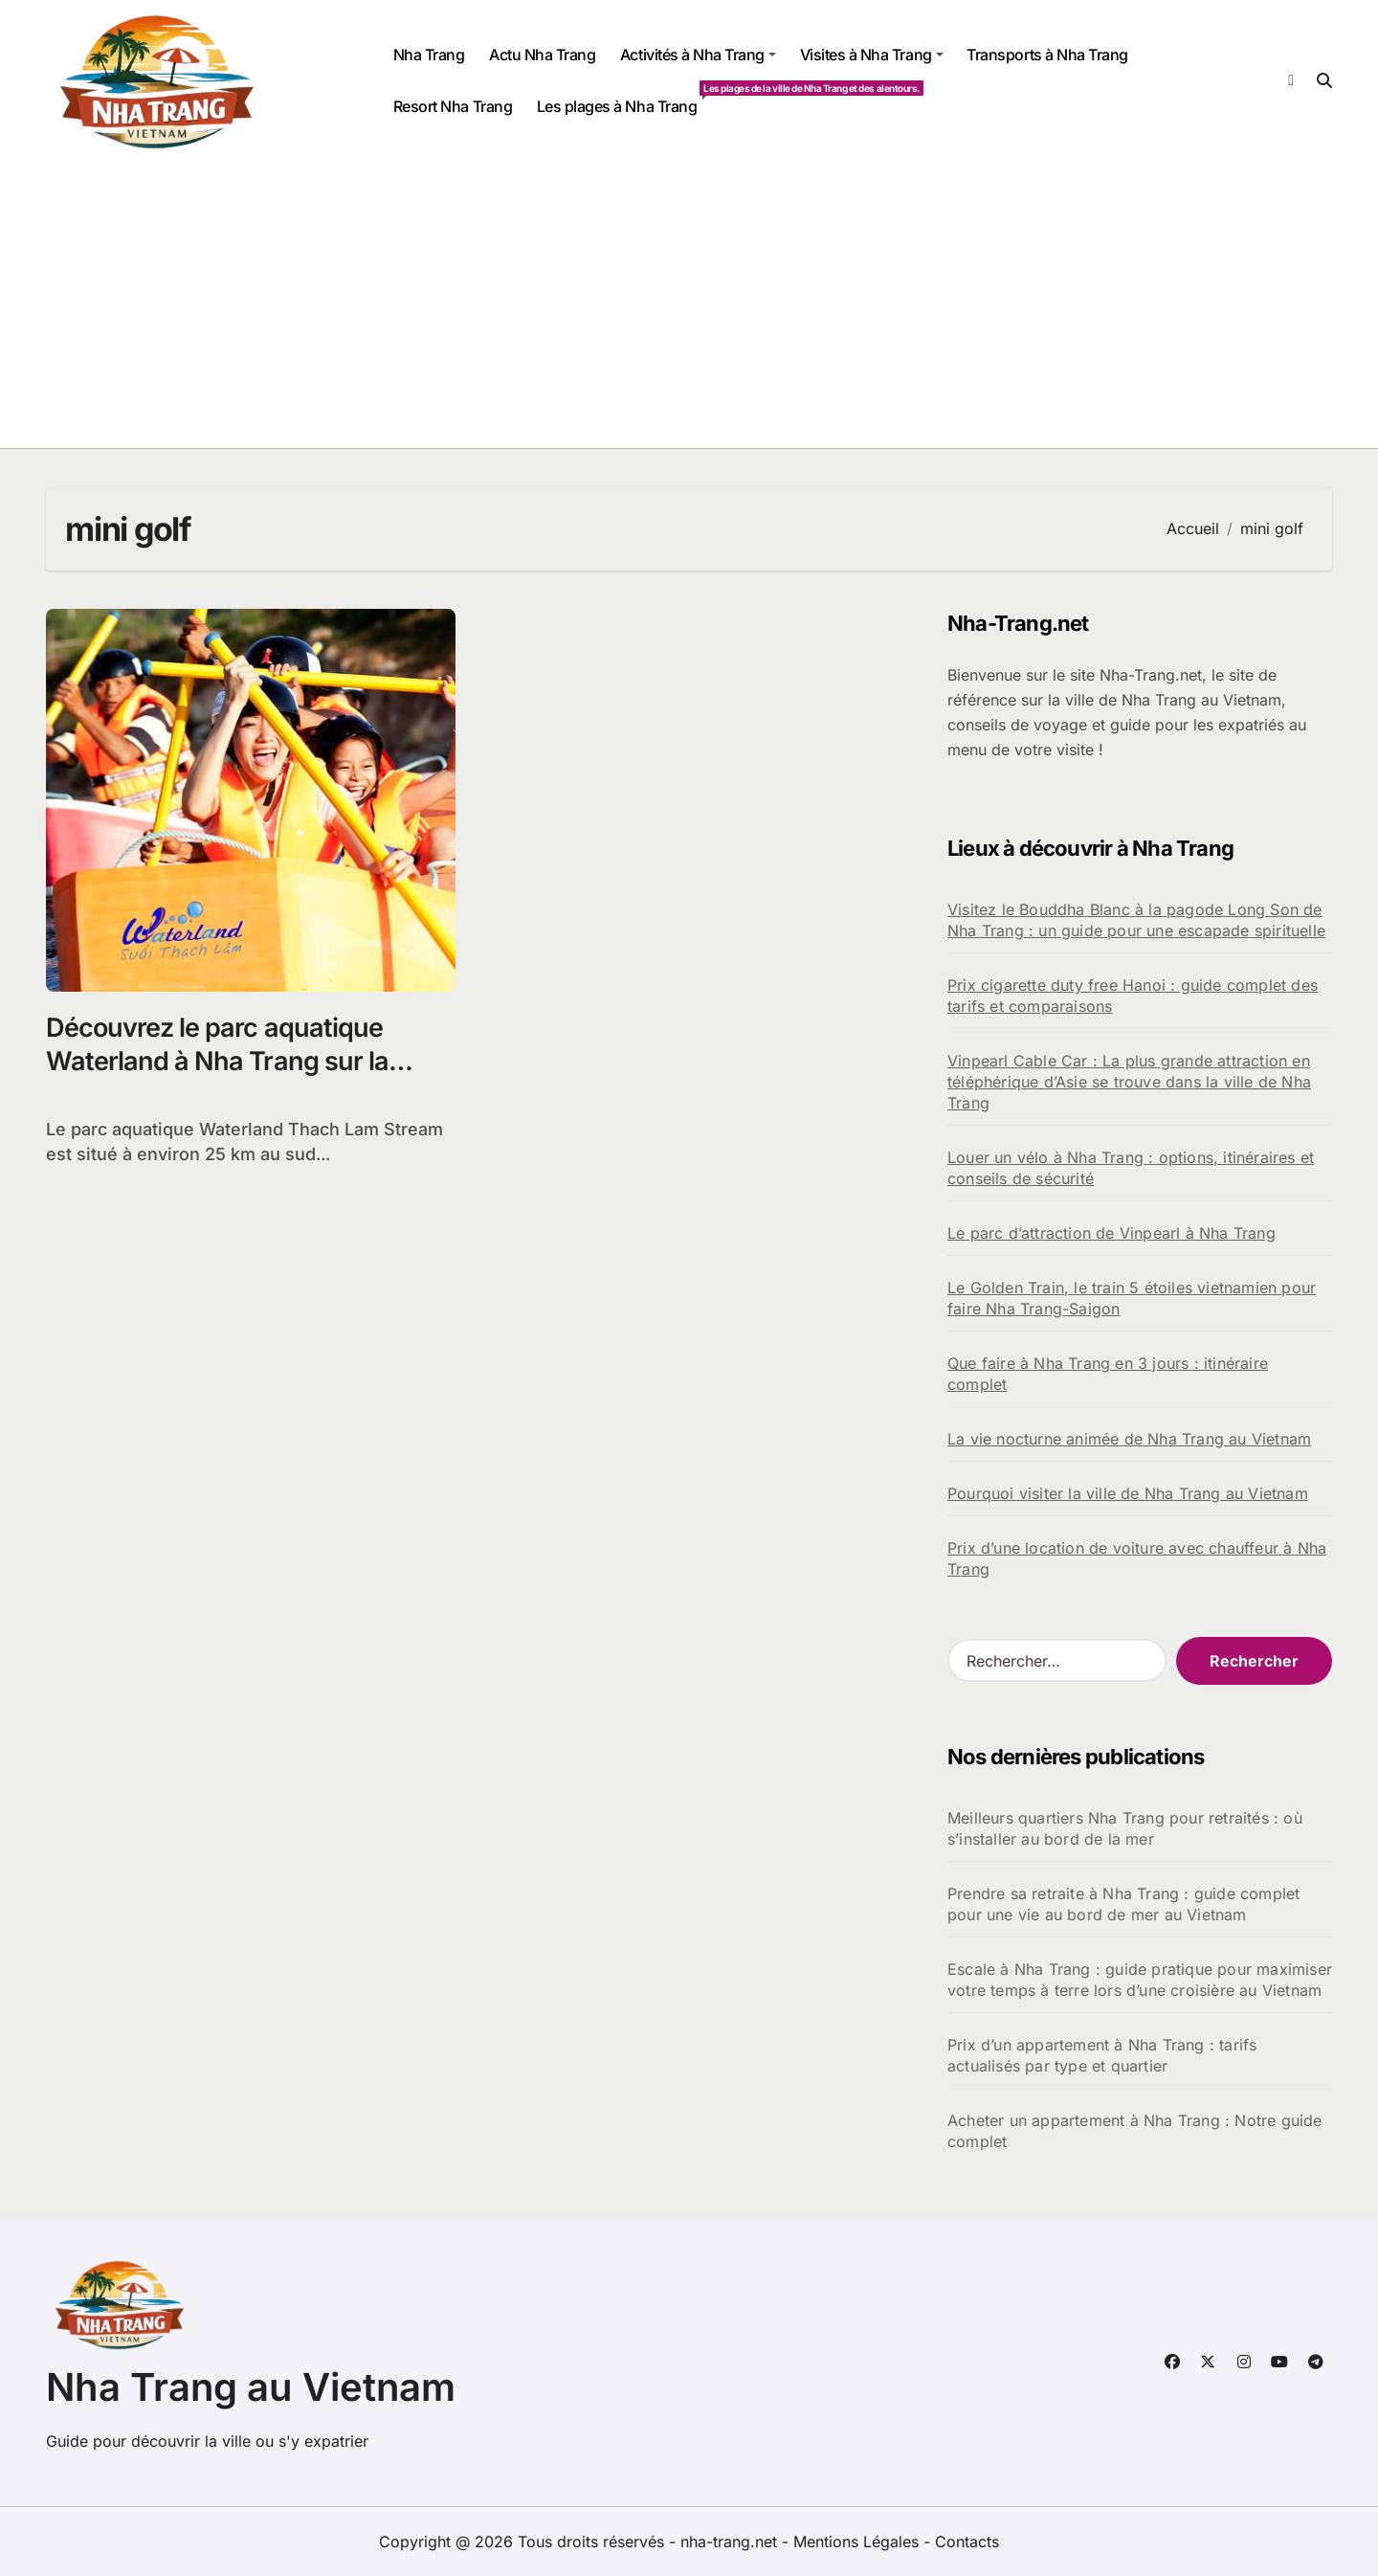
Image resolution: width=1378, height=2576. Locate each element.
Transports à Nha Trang (1047, 54)
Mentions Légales (858, 2541)
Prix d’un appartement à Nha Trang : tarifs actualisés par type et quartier (1101, 2055)
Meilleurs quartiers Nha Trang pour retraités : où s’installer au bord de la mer (1124, 1828)
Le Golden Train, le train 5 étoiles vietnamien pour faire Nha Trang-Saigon (1131, 1298)
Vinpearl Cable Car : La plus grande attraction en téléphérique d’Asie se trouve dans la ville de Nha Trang (1129, 1081)
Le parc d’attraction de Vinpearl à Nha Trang (1111, 1233)
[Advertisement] (689, 304)
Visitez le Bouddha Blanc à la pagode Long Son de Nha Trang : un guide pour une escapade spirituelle (1136, 920)
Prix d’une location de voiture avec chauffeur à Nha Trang (1136, 1558)
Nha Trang (429, 54)
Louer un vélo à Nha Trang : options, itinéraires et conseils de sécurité (1130, 1168)
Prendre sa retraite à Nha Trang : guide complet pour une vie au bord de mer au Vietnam (1123, 1904)
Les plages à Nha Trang (623, 98)
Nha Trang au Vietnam (251, 2386)
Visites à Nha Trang (872, 54)
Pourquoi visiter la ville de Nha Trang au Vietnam (1127, 1493)
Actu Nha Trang (542, 54)
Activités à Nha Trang (698, 54)
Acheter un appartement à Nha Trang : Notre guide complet (1134, 2131)
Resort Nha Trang (452, 106)
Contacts (967, 2541)
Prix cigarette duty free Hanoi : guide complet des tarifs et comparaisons (1132, 995)
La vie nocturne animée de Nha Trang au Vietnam (1129, 1438)
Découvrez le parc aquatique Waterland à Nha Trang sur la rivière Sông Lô (217, 1061)
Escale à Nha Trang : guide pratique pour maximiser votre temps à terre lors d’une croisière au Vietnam (1139, 1980)
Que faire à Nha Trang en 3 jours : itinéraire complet (1107, 1374)
